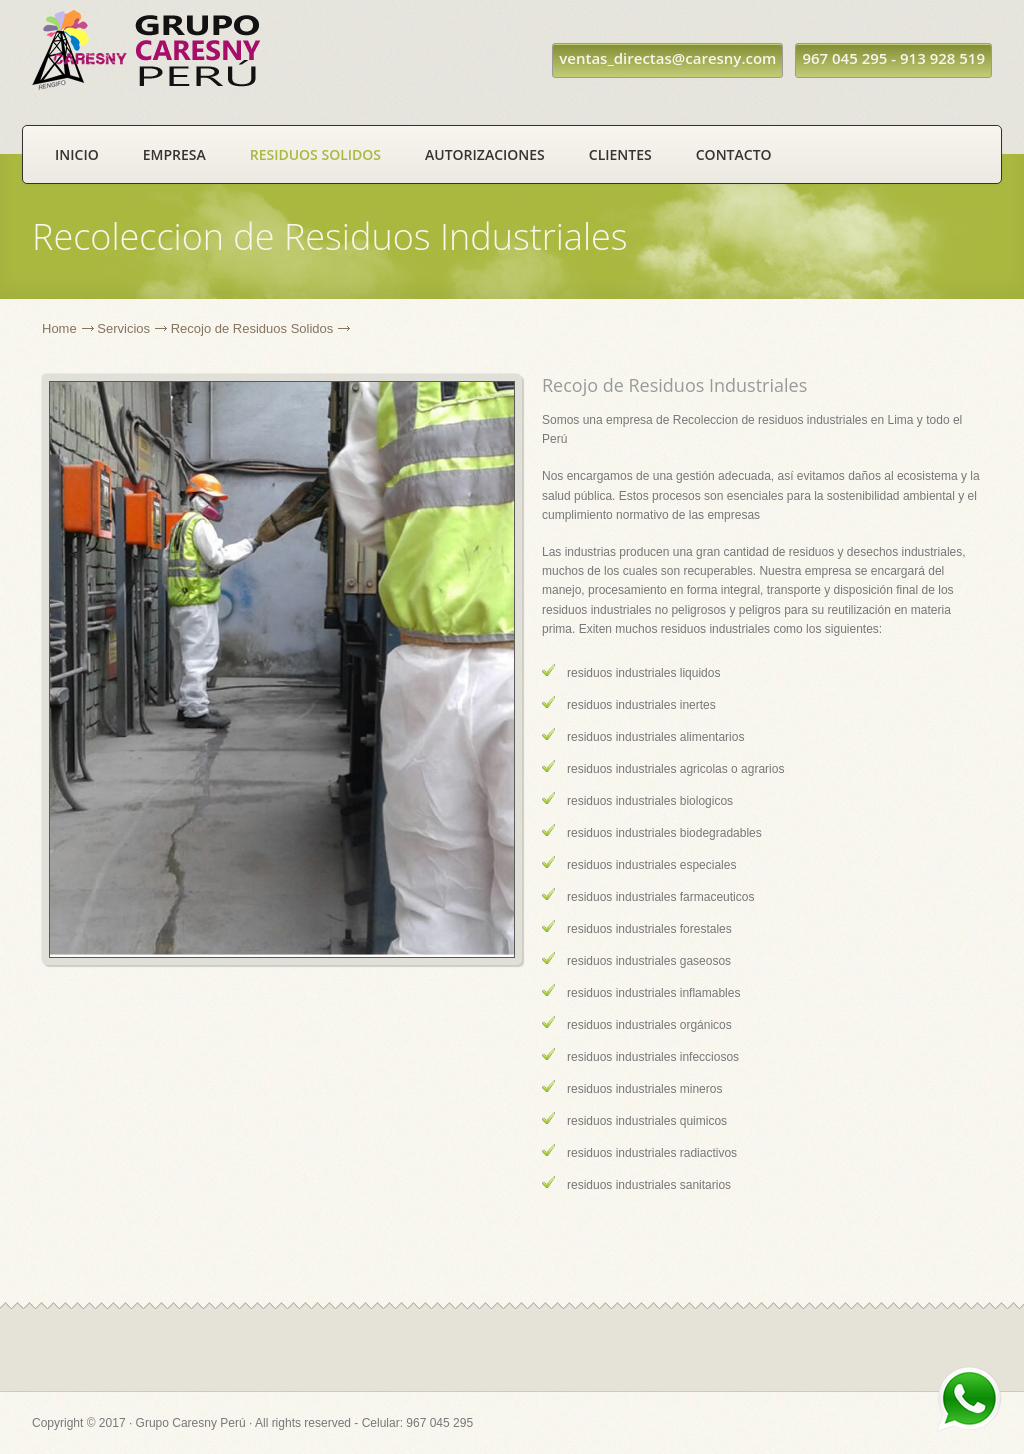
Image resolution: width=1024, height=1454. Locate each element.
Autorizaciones (485, 154)
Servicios (123, 328)
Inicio (77, 154)
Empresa (174, 154)
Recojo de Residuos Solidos (252, 328)
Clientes (620, 154)
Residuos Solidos (315, 154)
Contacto (734, 154)
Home (59, 328)
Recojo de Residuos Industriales (674, 385)
